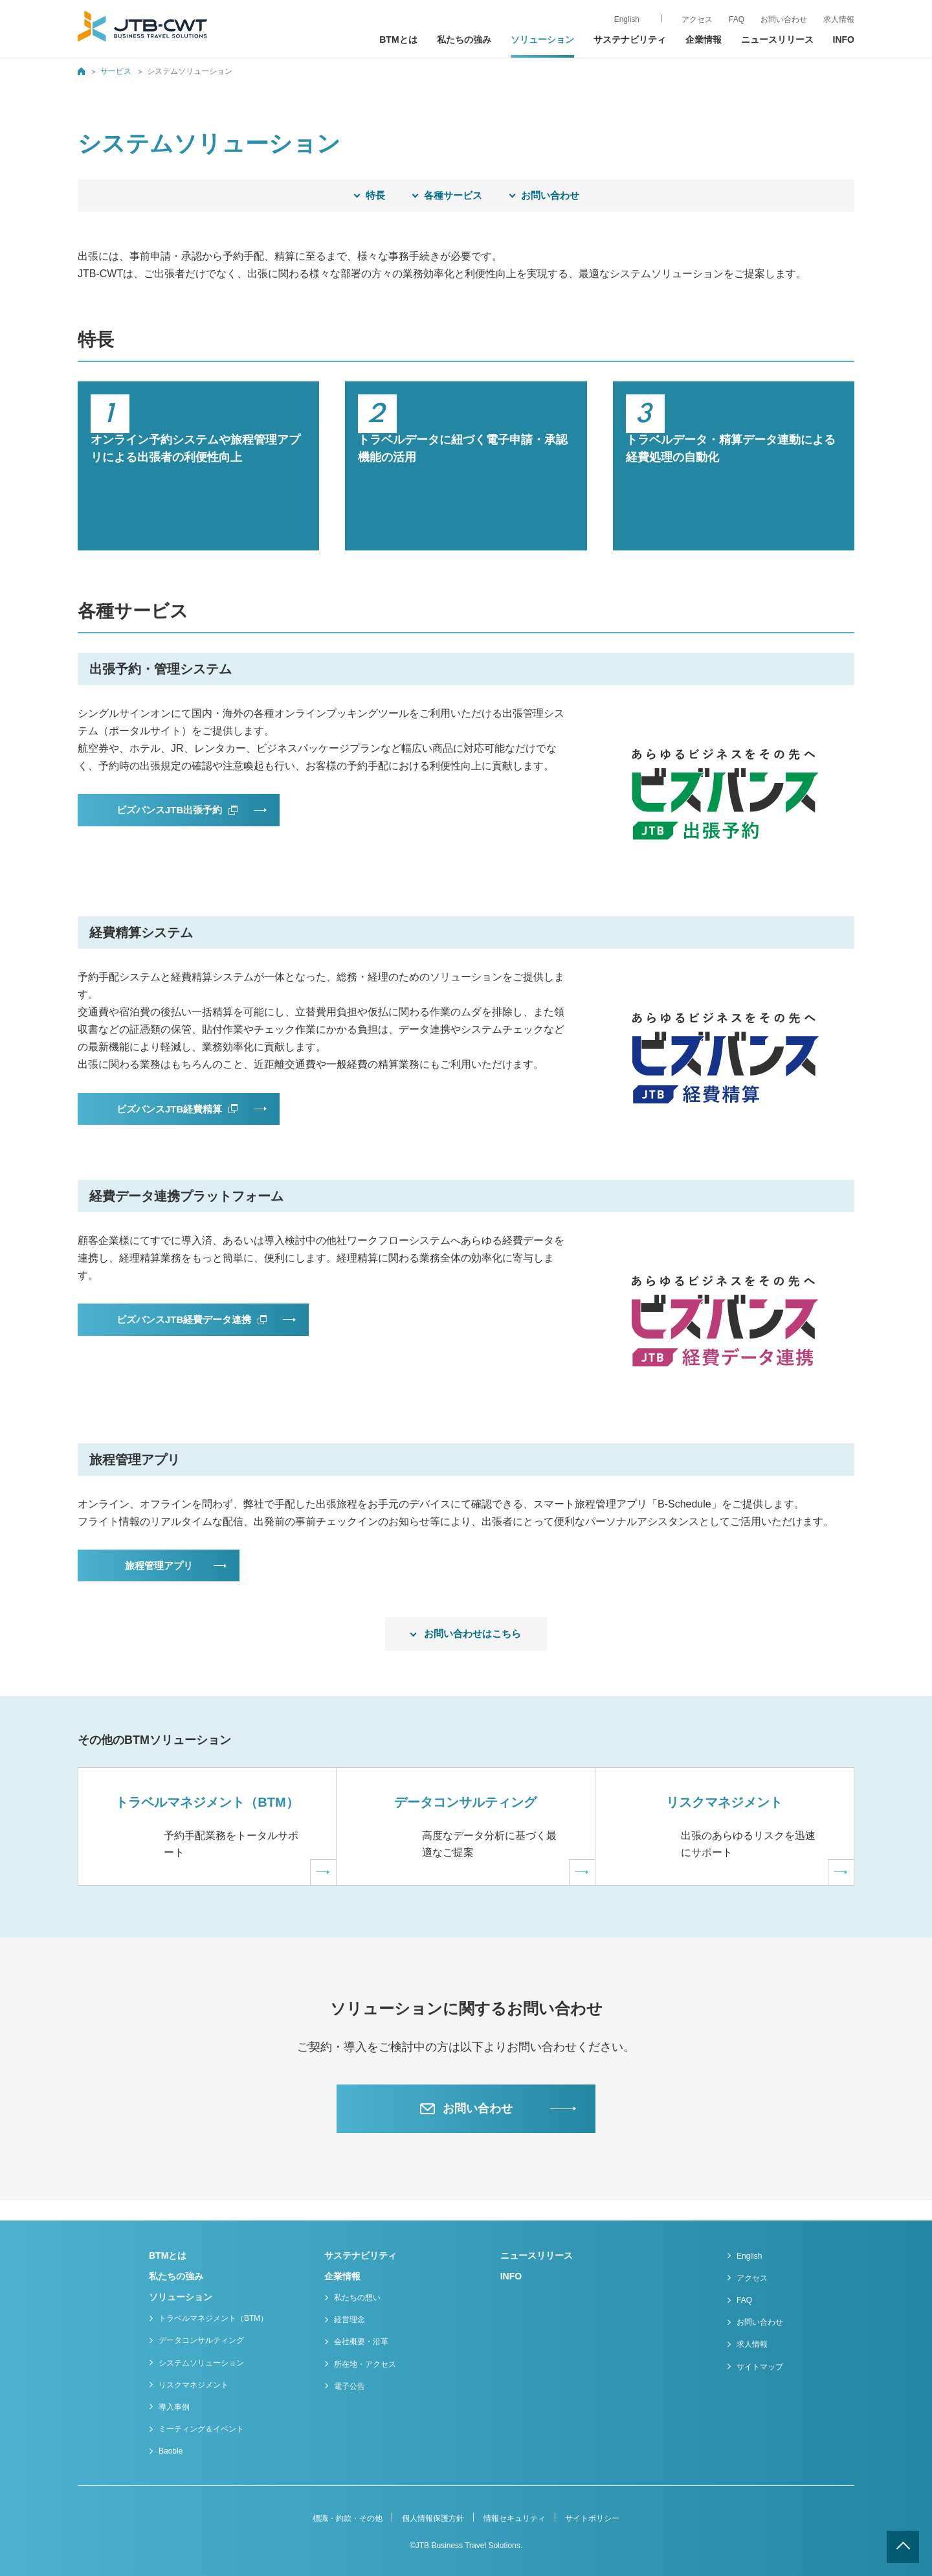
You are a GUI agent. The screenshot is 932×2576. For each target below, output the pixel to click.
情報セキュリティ (514, 2518)
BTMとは (398, 39)
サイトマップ (760, 2366)
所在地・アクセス (365, 2364)
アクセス (752, 2278)
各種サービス (453, 195)
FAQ (744, 2300)
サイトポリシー (592, 2518)
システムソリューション (201, 2362)
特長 (375, 195)
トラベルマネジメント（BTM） (213, 2318)
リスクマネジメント (193, 2385)
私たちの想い (357, 2297)
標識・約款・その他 (348, 2518)
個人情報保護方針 (433, 2518)
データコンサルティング (201, 2340)
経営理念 (349, 2320)
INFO (843, 39)
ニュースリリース (777, 39)
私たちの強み (464, 39)
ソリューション (180, 2297)
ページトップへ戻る (903, 2547)
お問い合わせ (550, 195)
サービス (115, 71)
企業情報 (342, 2276)
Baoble (171, 2451)
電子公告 (349, 2386)
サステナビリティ (630, 39)
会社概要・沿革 (361, 2342)
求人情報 (838, 19)
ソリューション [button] (542, 39)
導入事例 (174, 2407)
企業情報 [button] (703, 39)
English (749, 2256)
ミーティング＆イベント (201, 2429)
